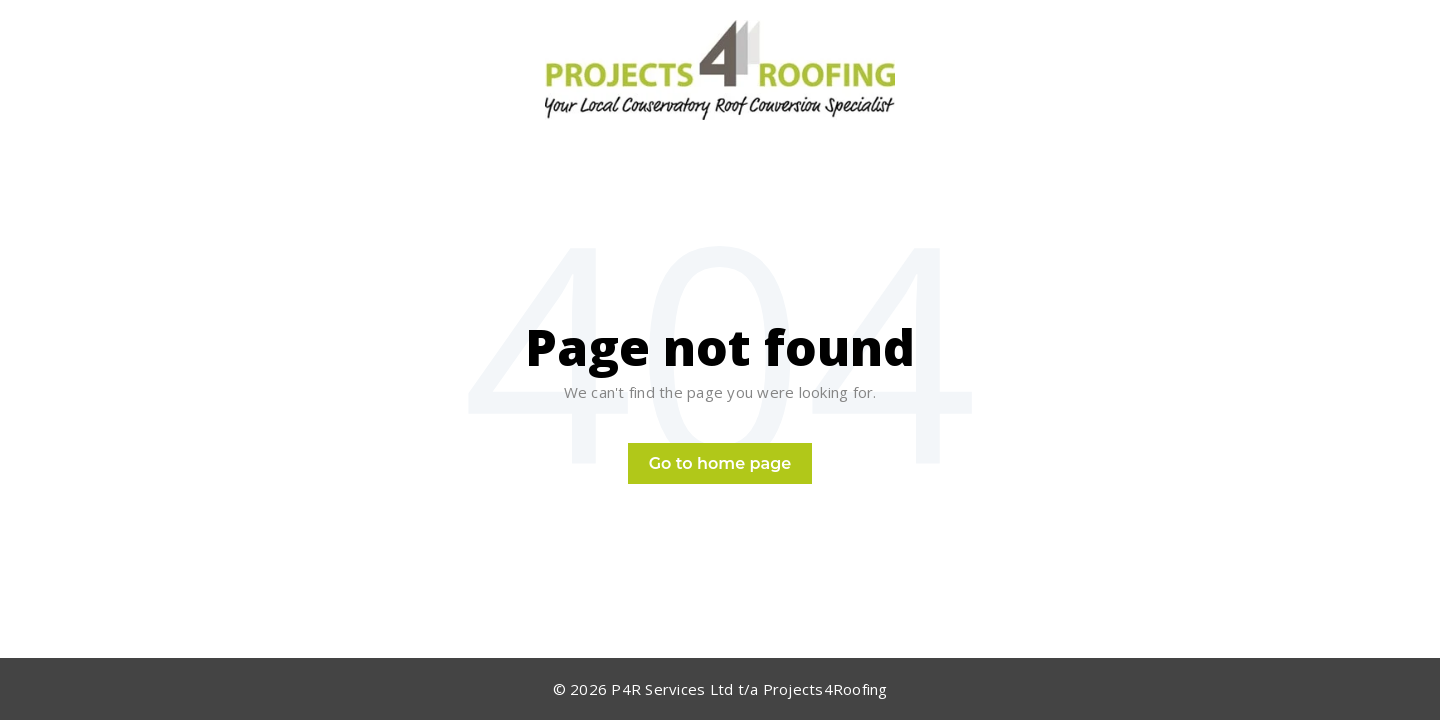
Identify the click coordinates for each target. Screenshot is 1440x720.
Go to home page (720, 463)
